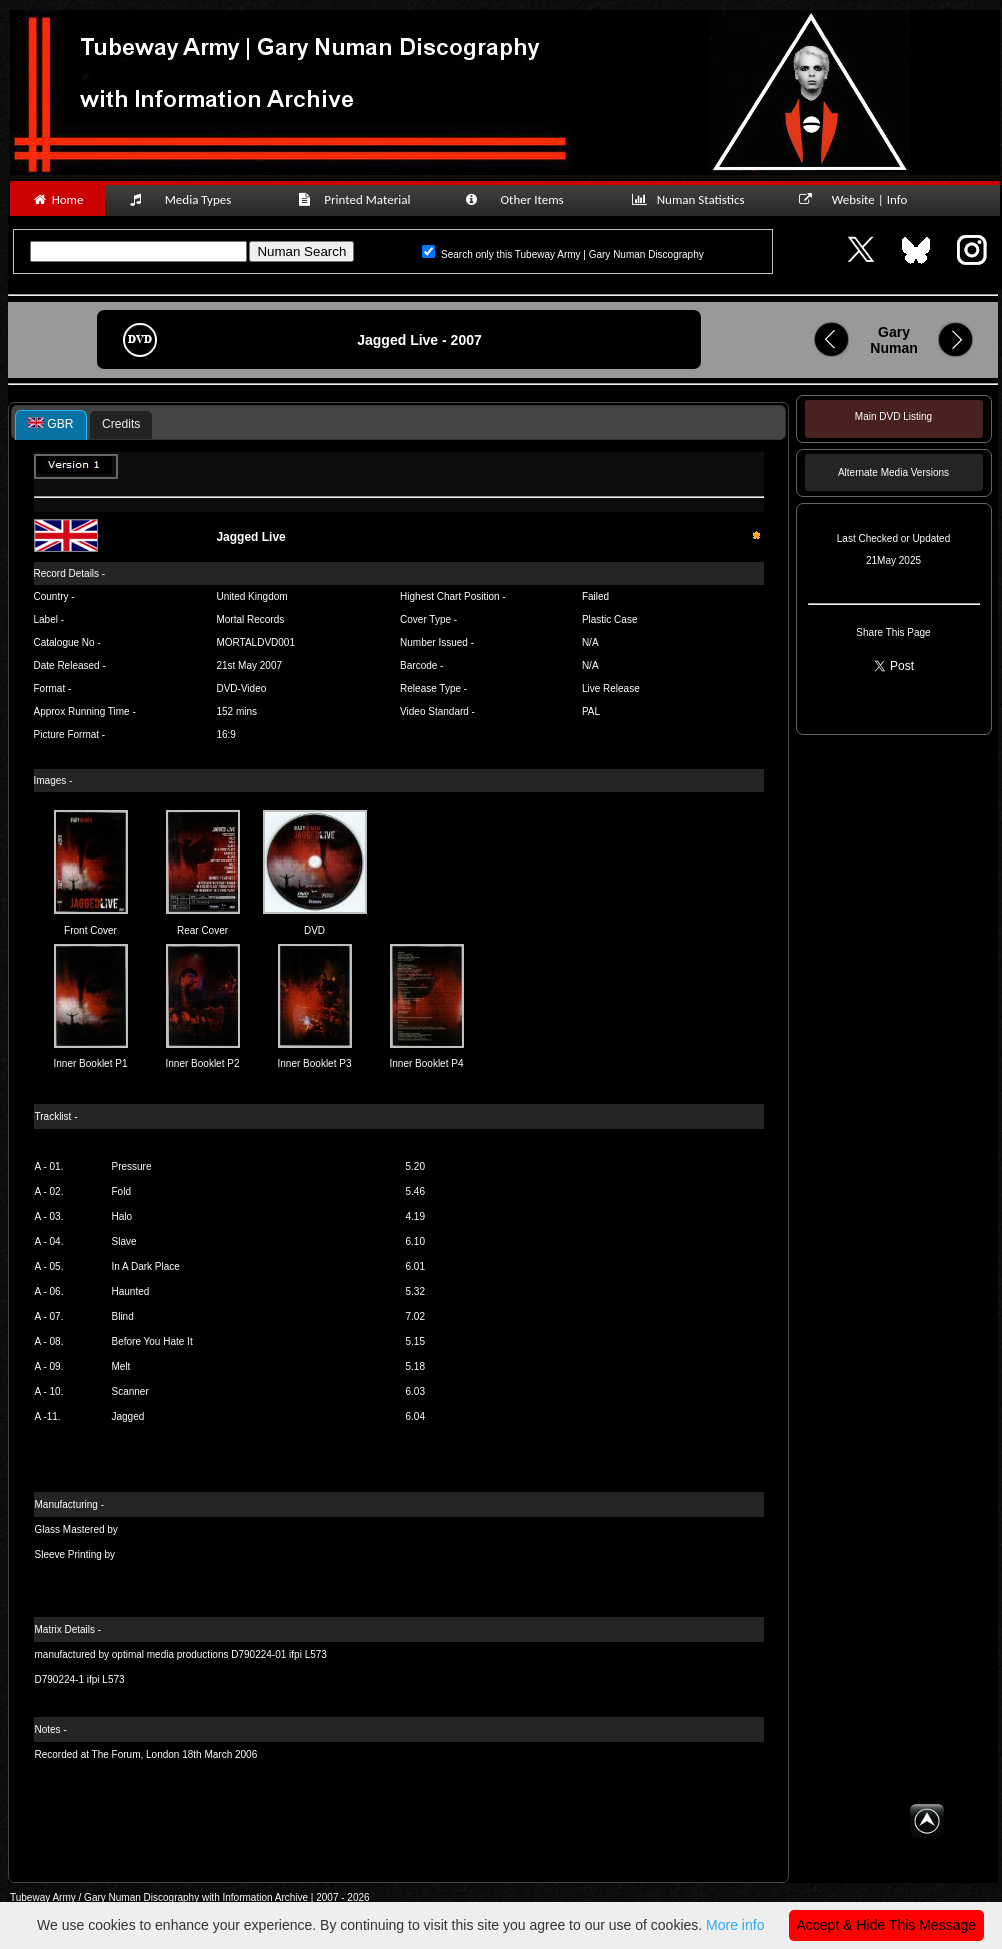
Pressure (132, 1166)
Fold (121, 1191)
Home (57, 199)
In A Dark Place (146, 1266)
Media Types (189, 199)
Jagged (128, 1416)
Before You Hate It (152, 1341)
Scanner (130, 1391)
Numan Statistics (692, 199)
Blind (123, 1316)
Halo (122, 1216)
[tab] (51, 425)
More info (735, 1925)
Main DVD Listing (893, 416)
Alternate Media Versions (893, 472)
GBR (51, 424)
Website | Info (859, 199)
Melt (121, 1366)
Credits (121, 424)
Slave (124, 1241)
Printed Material (357, 199)
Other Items (525, 199)
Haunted (131, 1291)
